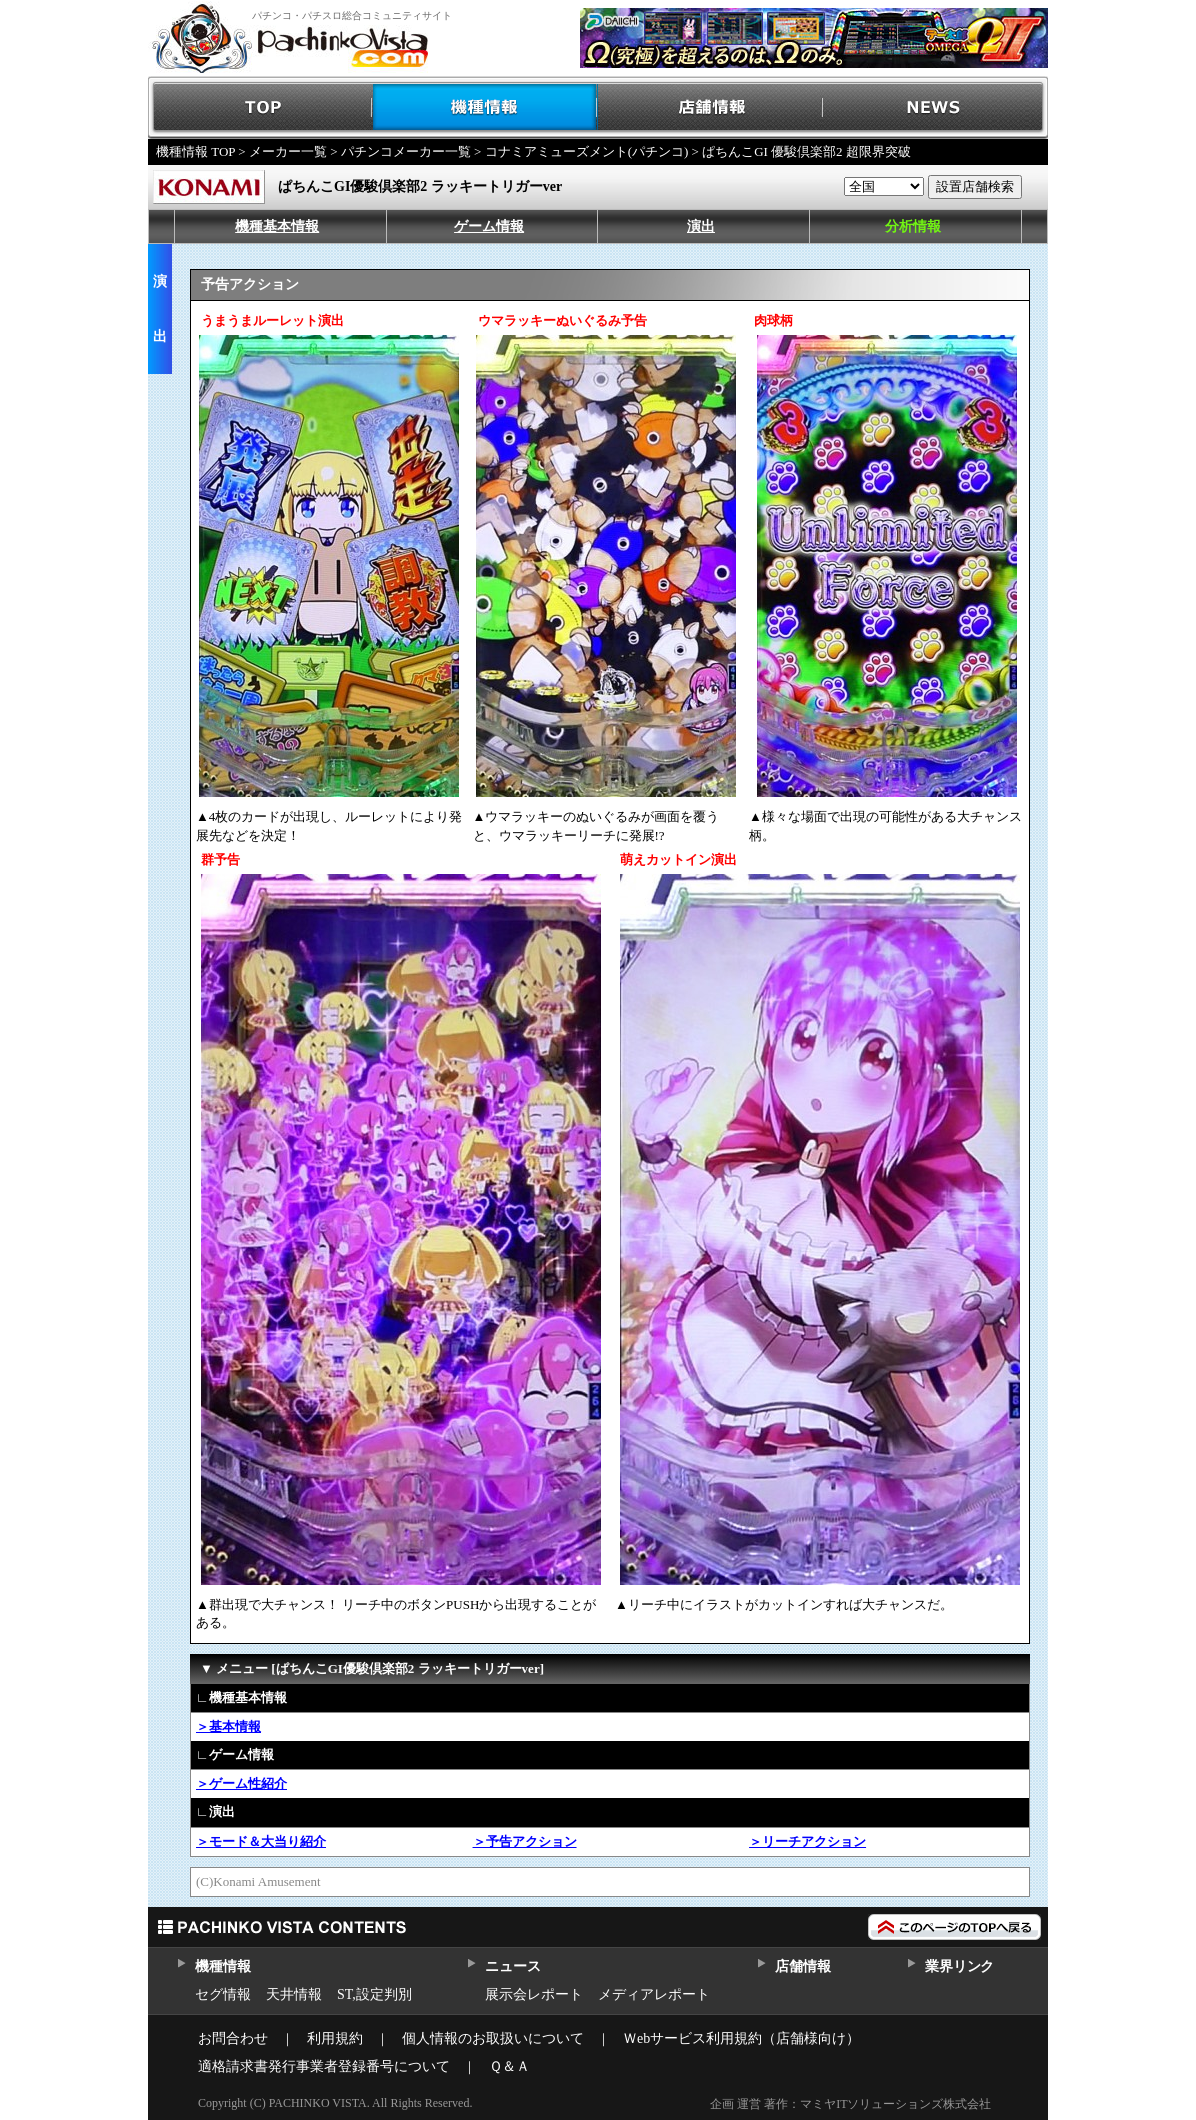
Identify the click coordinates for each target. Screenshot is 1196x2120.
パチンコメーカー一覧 (406, 151)
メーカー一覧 (288, 151)
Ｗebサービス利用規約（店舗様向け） (741, 2038)
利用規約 (335, 2038)
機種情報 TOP (195, 151)
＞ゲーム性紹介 (241, 1783)
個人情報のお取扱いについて (493, 2038)
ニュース (512, 1966)
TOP (260, 107)
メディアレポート (654, 1994)
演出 (701, 226)
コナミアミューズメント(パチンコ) (587, 151)
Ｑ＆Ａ (509, 2066)
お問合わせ (233, 2038)
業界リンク (959, 1966)
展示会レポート (534, 1994)
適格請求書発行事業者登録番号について (324, 2066)
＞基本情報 (228, 1726)
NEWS (935, 107)
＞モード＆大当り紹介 (261, 1841)
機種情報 (485, 107)
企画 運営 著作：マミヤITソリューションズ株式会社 (850, 2104)
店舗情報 (710, 107)
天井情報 (294, 1994)
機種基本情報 (277, 226)
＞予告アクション (525, 1841)
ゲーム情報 (489, 226)
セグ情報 (223, 1994)
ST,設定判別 (374, 1994)
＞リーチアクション (807, 1841)
